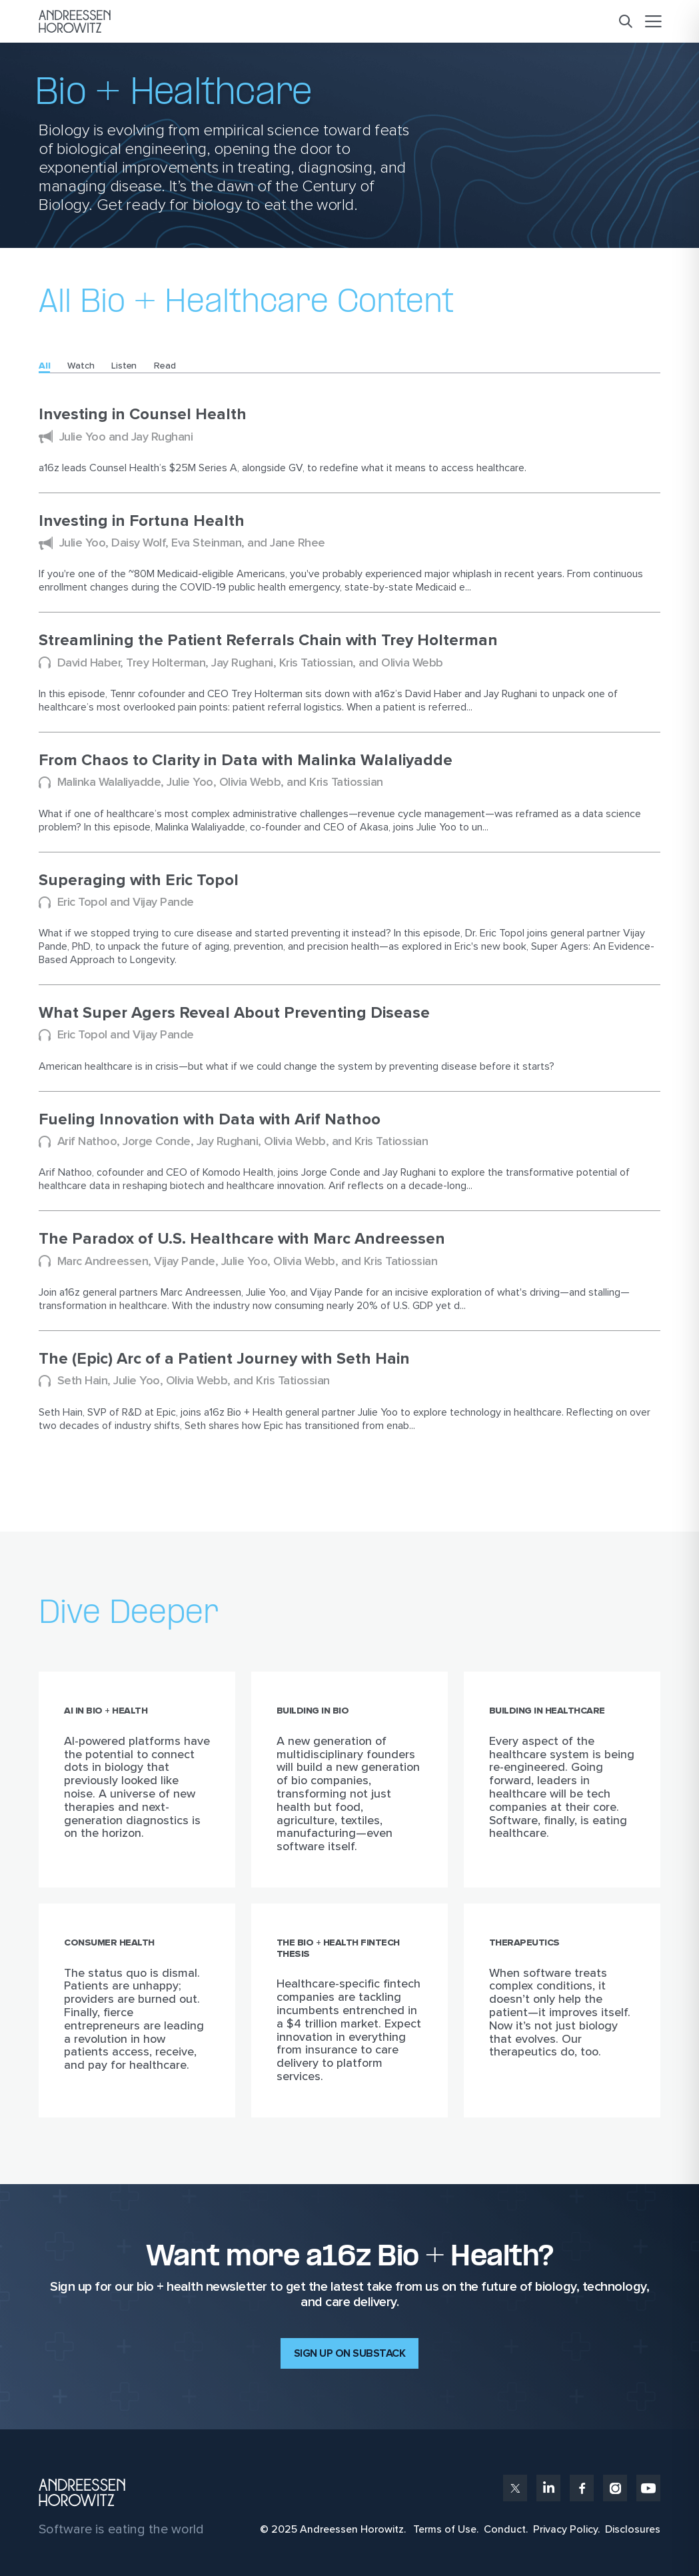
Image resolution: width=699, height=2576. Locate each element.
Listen (124, 366)
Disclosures (632, 2529)
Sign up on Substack (350, 2353)
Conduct (505, 2529)
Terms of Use (444, 2529)
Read (164, 366)
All (44, 366)
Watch (80, 366)
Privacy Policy (565, 2529)
